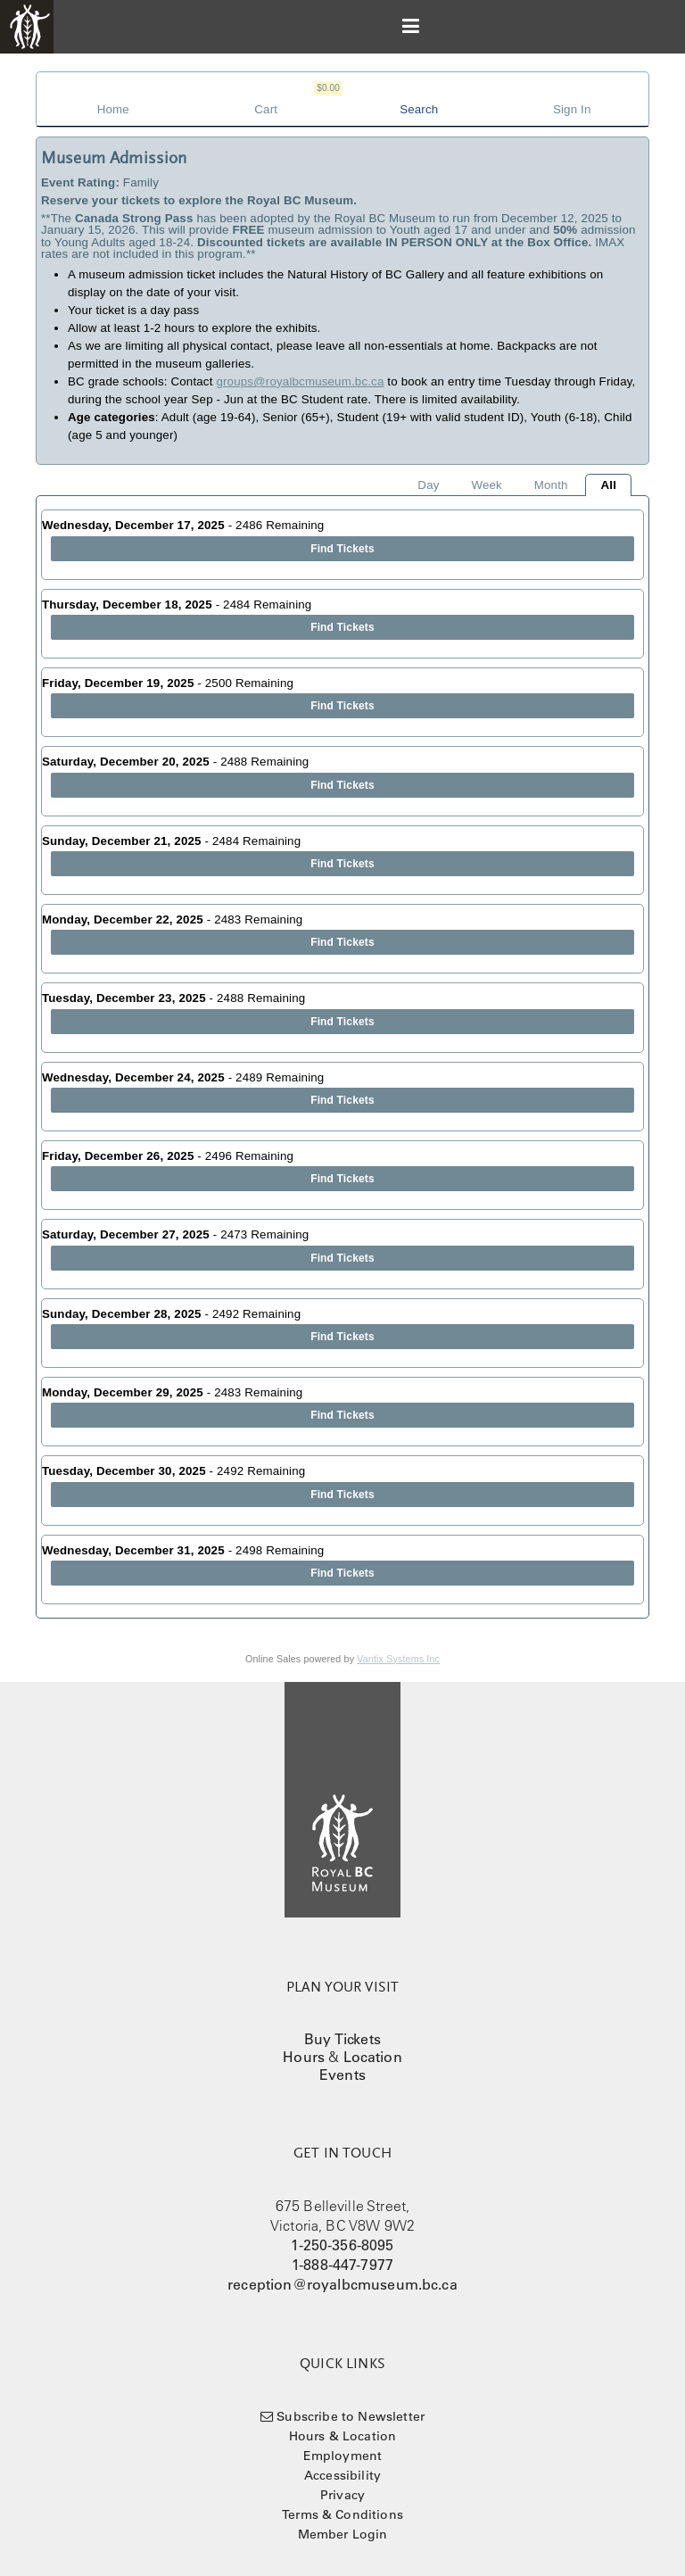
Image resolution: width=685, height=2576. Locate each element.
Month (551, 485)
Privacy (342, 2495)
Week (486, 485)
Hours (304, 2057)
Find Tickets (342, 549)
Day (428, 485)
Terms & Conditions (342, 2514)
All (608, 485)
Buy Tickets (342, 2039)
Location (372, 2057)
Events (342, 2074)
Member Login (343, 2534)
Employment (343, 2456)
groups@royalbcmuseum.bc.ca (300, 381)
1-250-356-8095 (342, 2245)
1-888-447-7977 (342, 2265)
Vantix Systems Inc (398, 1658)
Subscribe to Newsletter (350, 2416)
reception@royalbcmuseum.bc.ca (342, 2284)
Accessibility (342, 2475)
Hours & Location (343, 2436)
